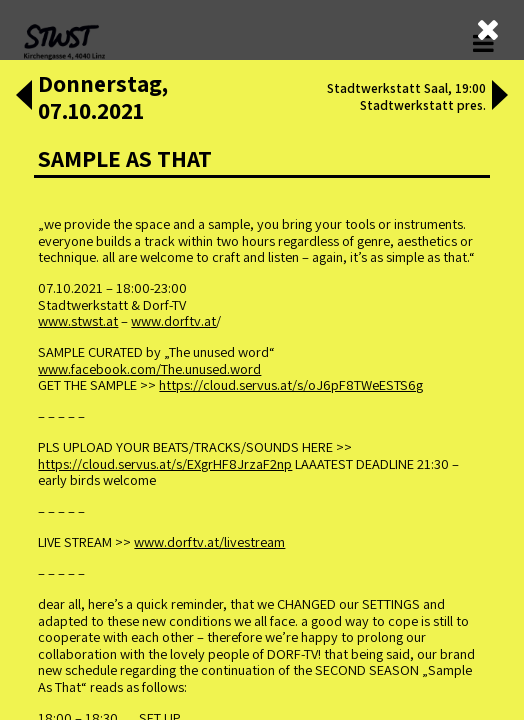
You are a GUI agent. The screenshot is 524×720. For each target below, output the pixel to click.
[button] (24, 97)
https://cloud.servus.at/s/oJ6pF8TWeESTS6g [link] (291, 384)
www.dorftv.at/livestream (209, 541)
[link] (149, 368)
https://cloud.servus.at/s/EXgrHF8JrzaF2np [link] (165, 463)
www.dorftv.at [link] (173, 320)
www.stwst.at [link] (78, 320)
